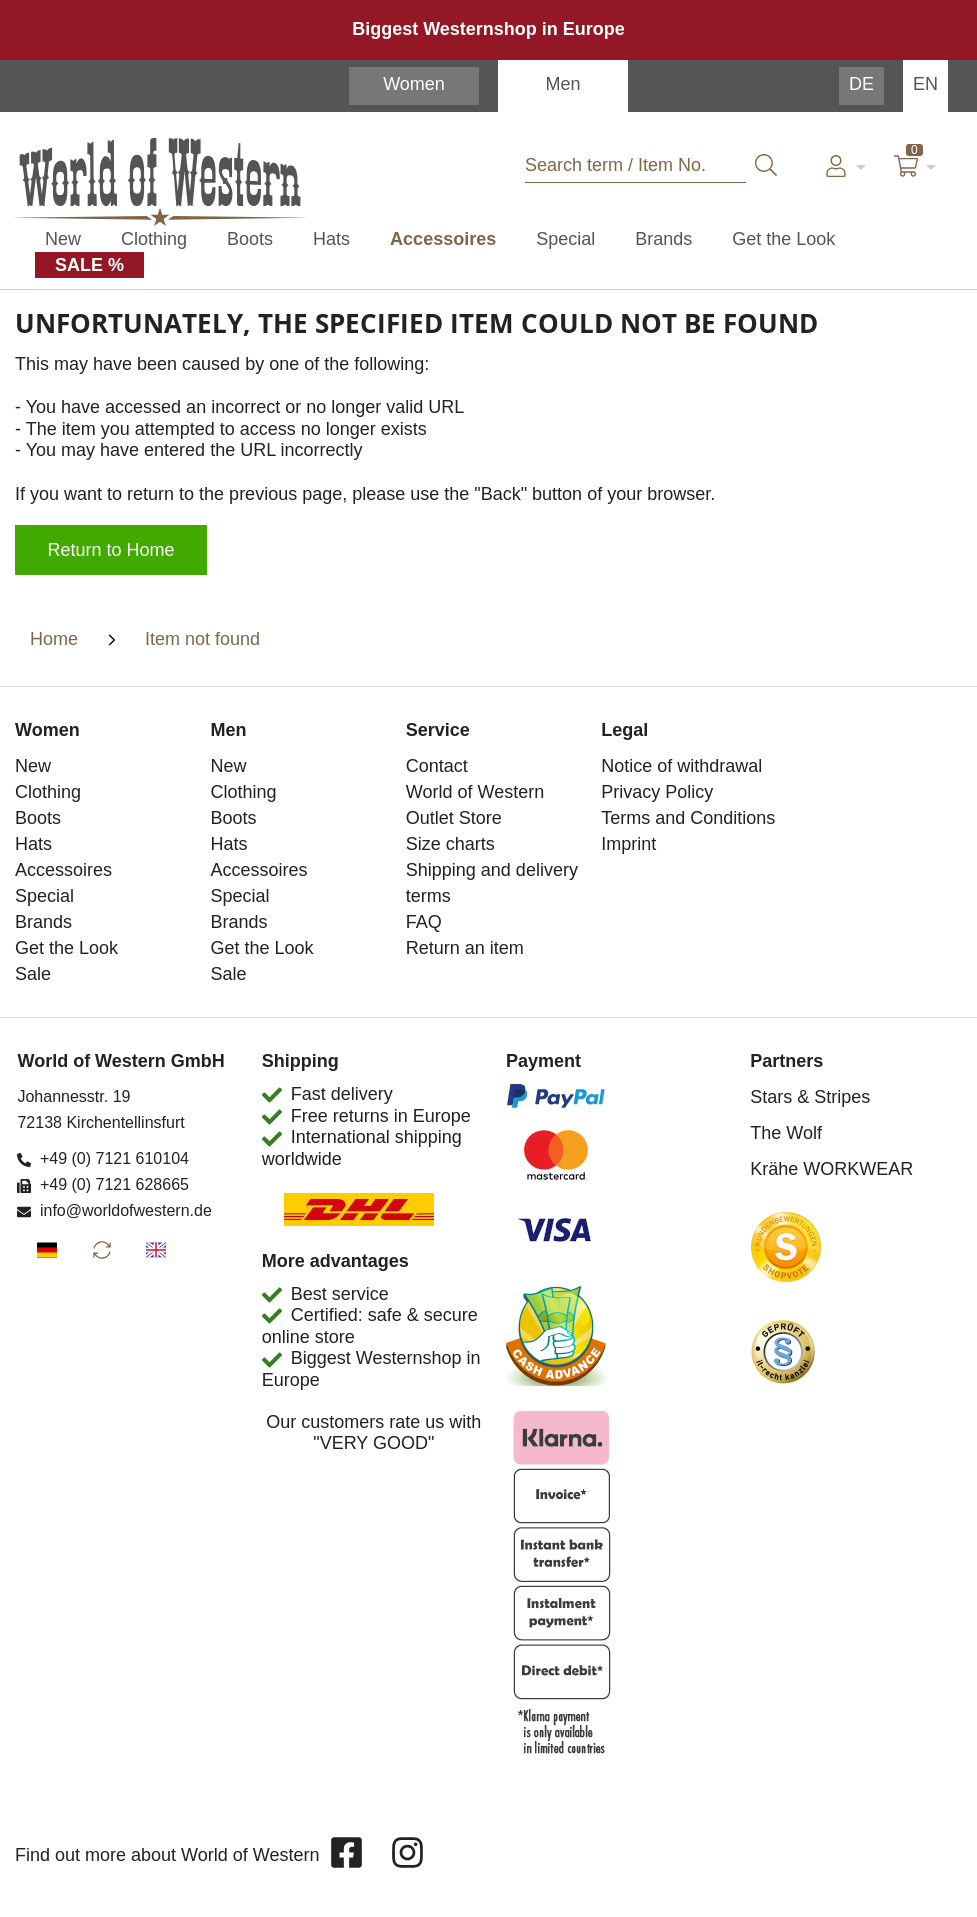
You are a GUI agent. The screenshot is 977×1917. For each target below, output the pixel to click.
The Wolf (786, 1133)
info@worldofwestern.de (126, 1210)
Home (54, 639)
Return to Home (111, 550)
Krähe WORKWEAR (831, 1169)
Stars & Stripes (810, 1097)
